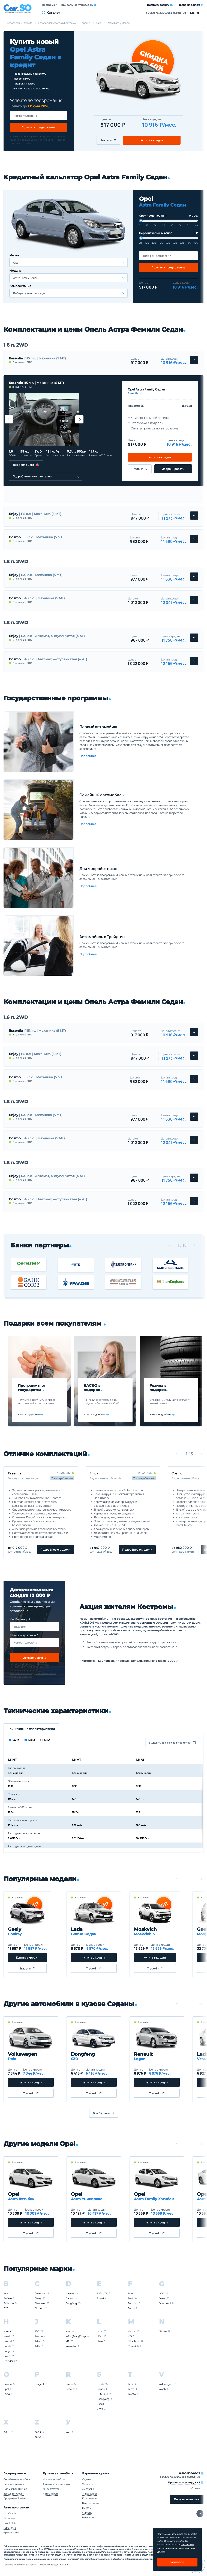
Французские (11, 2532)
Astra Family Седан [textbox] (25, 278)
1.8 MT (32, 1740)
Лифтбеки (88, 2488)
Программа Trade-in (15, 2498)
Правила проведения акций (54, 2564)
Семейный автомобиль (17, 2479)
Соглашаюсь (177, 2562)
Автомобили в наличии (56, 2484)
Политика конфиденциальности (20, 2564)
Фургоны (87, 2512)
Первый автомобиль (15, 2484)
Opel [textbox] (16, 262)
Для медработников (15, 2488)
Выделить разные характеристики (170, 1742)
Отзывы (195, 2488)
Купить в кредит (151, 140)
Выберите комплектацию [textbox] (30, 293)
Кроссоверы (89, 2498)
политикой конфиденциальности (26, 139)
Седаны (86, 2479)
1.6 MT (16, 1740)
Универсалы (89, 2493)
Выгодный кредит (14, 2493)
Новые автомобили (54, 2479)
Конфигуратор (51, 2488)
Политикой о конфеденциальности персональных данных (176, 2548)
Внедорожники (91, 2503)
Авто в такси (50, 2493)
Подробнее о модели (55, 1549)
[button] (9, 419)
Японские (9, 2518)
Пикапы (86, 2508)
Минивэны (88, 2517)
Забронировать (173, 469)
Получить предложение (39, 127)
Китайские (10, 2513)
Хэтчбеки (87, 2484)
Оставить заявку (34, 1658)
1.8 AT (48, 1740)
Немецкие (10, 2523)
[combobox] (68, 262)
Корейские (10, 2527)
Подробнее (88, 756)
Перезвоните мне (186, 2499)
